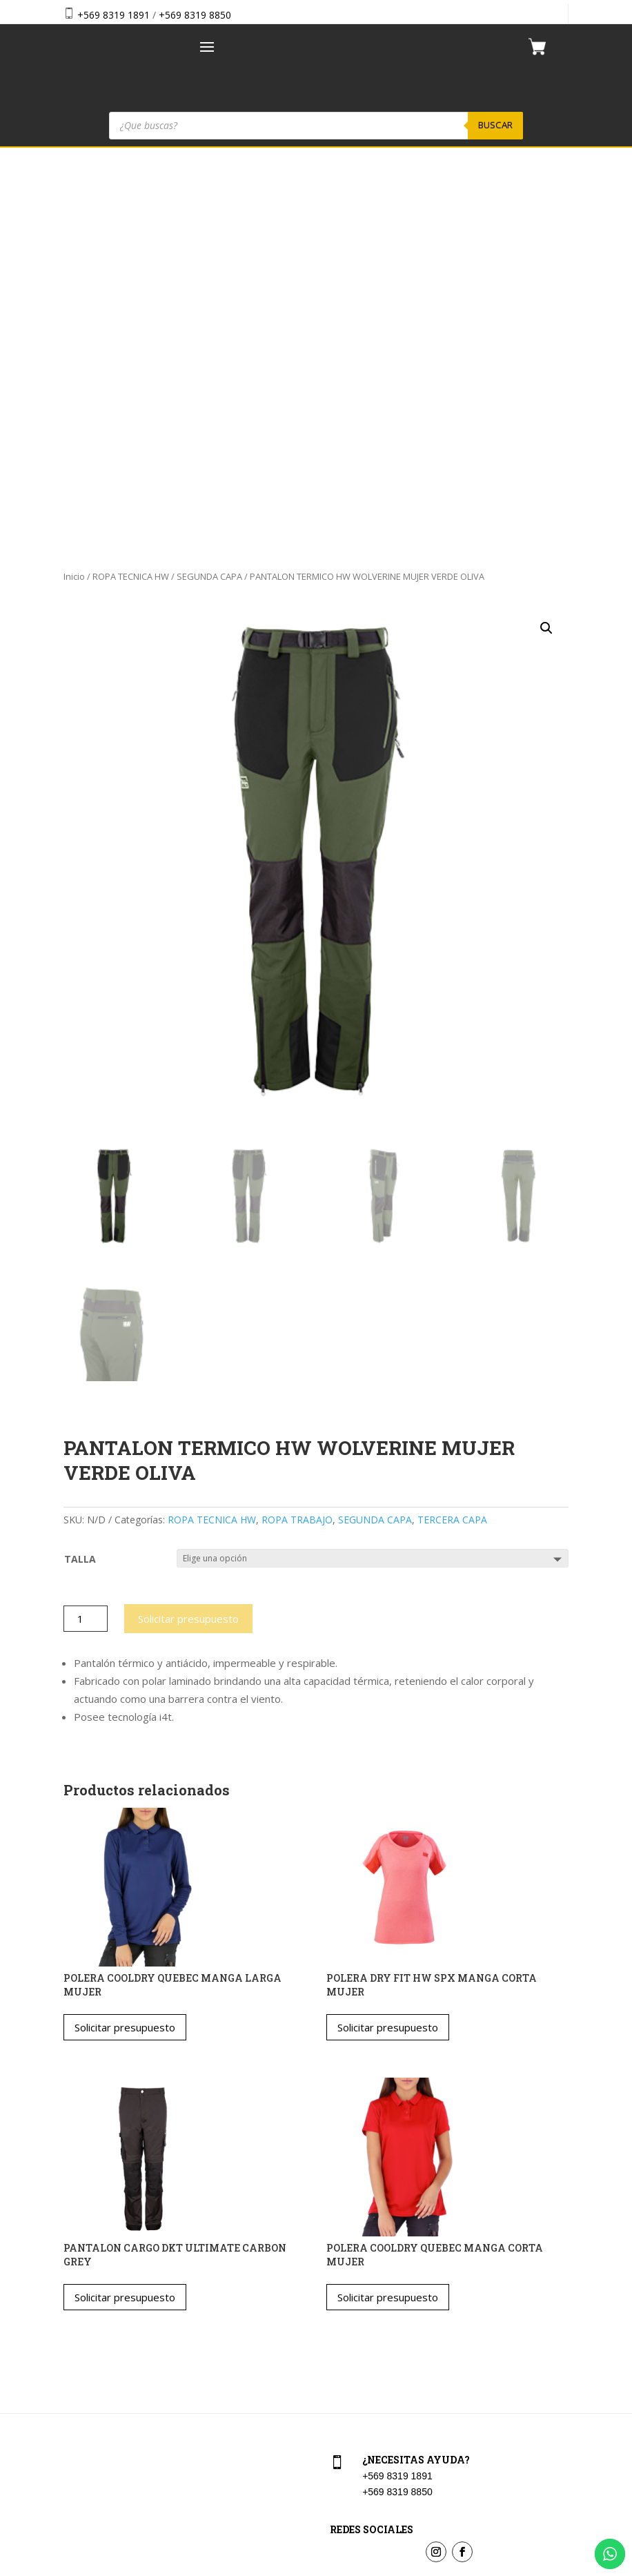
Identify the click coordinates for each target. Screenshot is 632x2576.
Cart (337, 2308)
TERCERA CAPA (452, 1133)
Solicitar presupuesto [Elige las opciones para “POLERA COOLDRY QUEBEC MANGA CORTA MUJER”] (387, 1911)
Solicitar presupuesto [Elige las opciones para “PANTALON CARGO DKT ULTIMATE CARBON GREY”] (125, 1911)
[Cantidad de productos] (85, 1232)
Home (74, 2308)
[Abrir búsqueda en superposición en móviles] (316, 125)
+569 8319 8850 (195, 14)
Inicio (74, 190)
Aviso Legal (352, 2367)
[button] (546, 241)
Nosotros (80, 2367)
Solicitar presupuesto (188, 1232)
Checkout (348, 2337)
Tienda (75, 2337)
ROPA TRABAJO (297, 1133)
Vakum (398, 2568)
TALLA (80, 1172)
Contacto (80, 2397)
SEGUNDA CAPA (209, 190)
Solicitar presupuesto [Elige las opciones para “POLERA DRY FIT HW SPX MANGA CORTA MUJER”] (387, 1641)
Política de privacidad (373, 2397)
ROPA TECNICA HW (130, 190)
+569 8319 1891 (113, 14)
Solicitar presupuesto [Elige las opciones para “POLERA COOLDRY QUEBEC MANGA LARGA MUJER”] (125, 1641)
